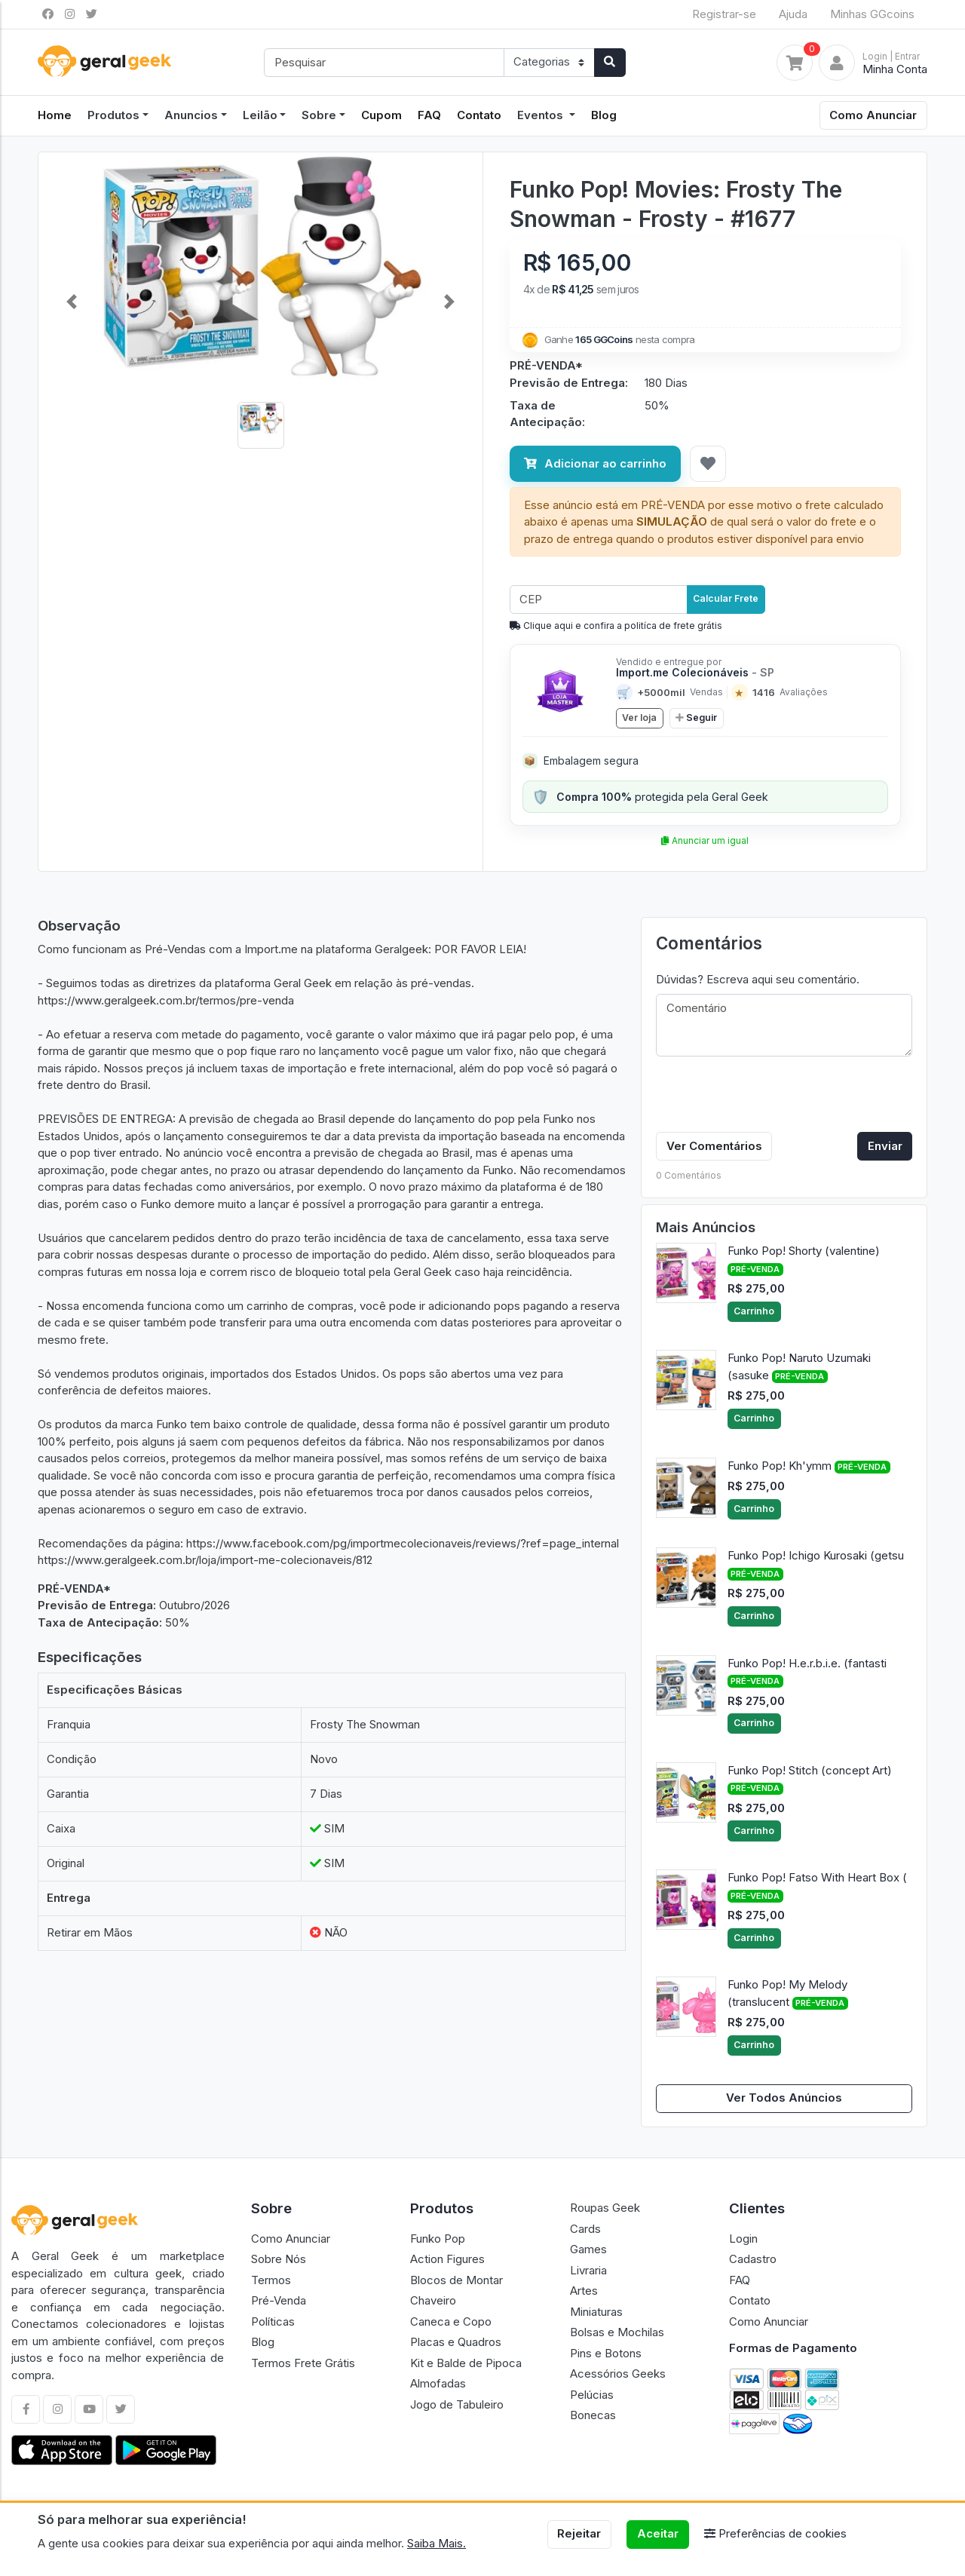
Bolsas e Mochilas (617, 2332)
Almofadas (438, 2383)
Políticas (273, 2321)
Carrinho (754, 1311)
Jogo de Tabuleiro (457, 2404)
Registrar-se (724, 14)
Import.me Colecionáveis (695, 672)
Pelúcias (592, 2394)
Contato (479, 115)
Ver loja (639, 717)
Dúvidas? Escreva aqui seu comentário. (757, 979)
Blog (604, 115)
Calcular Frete (725, 598)
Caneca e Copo (451, 2321)
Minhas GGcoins (872, 14)
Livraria (588, 2270)
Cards (585, 2229)
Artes (584, 2290)
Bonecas (593, 2415)
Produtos (113, 115)
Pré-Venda (278, 2300)
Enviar (885, 1146)
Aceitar (658, 2533)
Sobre (319, 115)
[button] (71, 302)
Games (588, 2249)
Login (743, 2238)
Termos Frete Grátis (303, 2363)
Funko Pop (437, 2238)
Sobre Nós (278, 2259)
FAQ (429, 115)
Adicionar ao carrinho (595, 463)
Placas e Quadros (455, 2342)
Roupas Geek (605, 2207)
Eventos (541, 115)
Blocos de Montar (456, 2280)
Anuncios (191, 115)
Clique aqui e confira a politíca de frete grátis (616, 625)
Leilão (260, 115)
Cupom (381, 115)
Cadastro (753, 2259)
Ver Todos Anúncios (784, 2097)
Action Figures (447, 2259)
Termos (271, 2280)
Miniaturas (596, 2312)
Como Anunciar (873, 115)
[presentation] (770, 1097)
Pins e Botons (606, 2353)
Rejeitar (579, 2533)
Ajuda (793, 14)
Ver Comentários (714, 1146)
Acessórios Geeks (618, 2373)
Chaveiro (433, 2300)
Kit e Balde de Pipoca (466, 2363)
